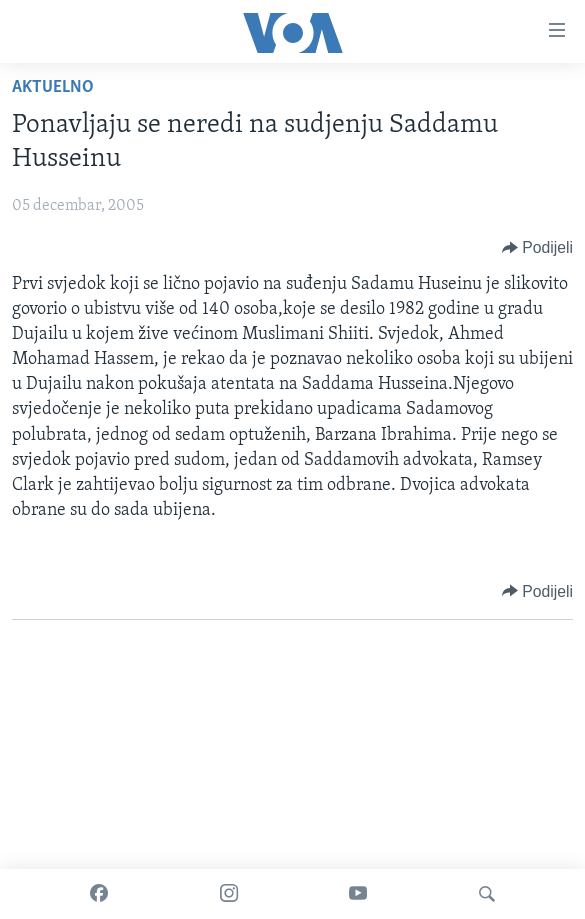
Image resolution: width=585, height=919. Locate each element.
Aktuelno (53, 87)
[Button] (537, 248)
